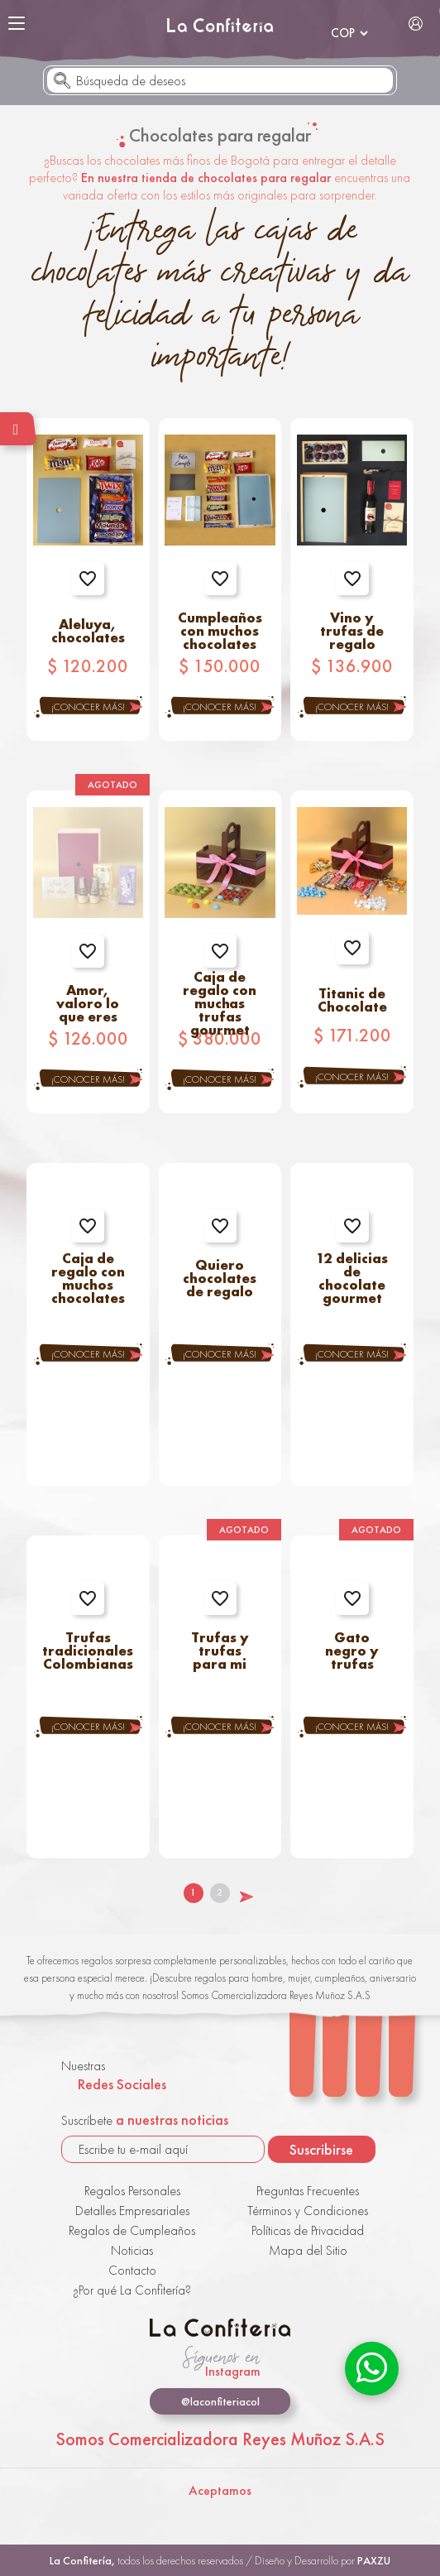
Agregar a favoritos (87, 578)
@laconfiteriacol (220, 2401)
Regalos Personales (132, 2190)
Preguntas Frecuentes (307, 2190)
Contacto (132, 2270)
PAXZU (373, 2560)
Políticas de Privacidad (307, 2230)
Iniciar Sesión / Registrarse (416, 23)
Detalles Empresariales (132, 2210)
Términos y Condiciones (307, 2210)
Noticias (132, 2250)
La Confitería (220, 25)
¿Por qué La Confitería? (132, 2290)
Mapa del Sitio (308, 2250)
